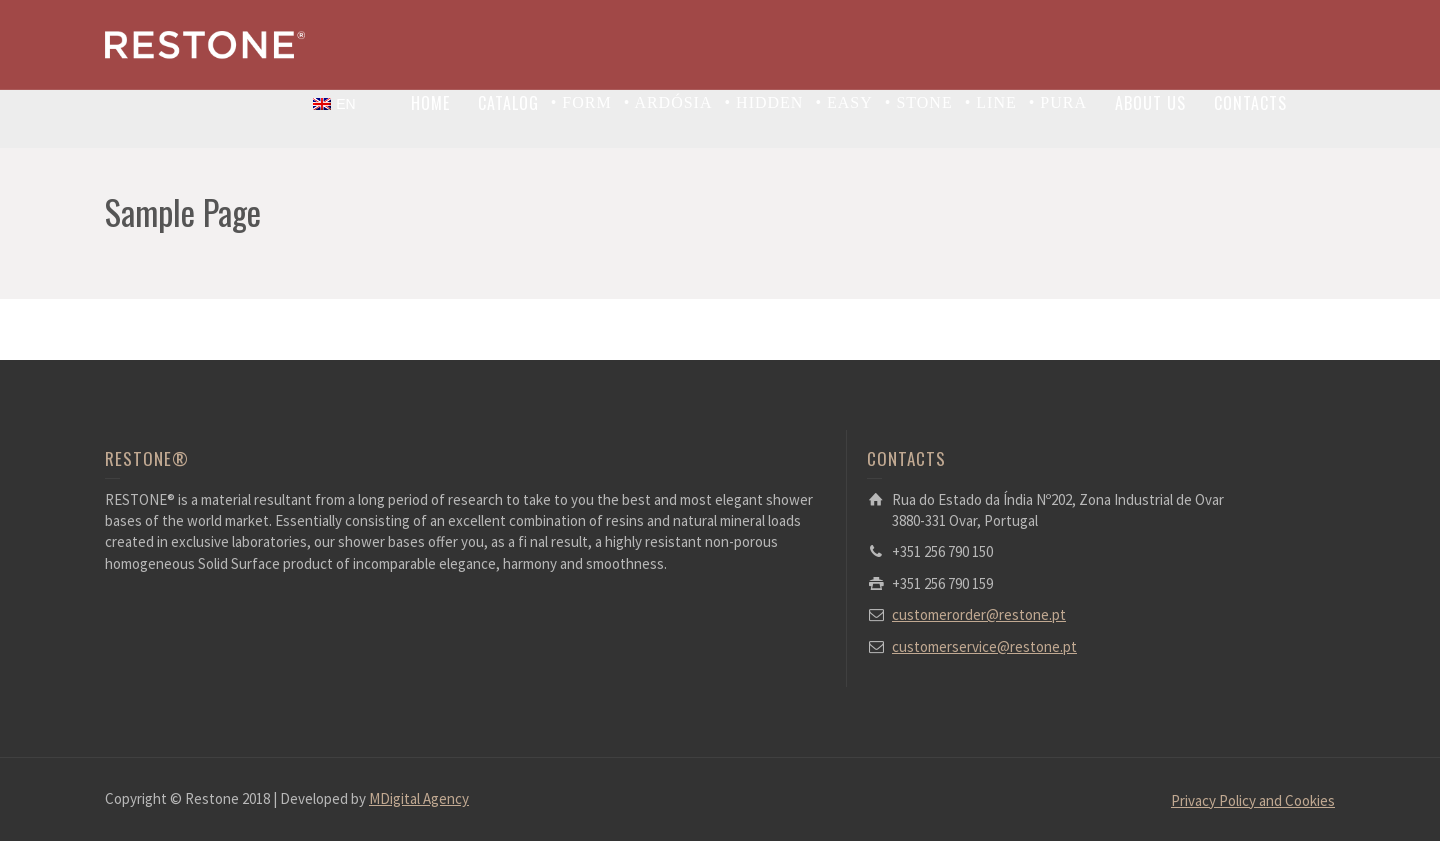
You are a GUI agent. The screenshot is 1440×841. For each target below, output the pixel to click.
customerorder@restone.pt (979, 614)
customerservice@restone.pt (984, 646)
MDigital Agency (419, 798)
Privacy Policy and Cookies (1253, 800)
